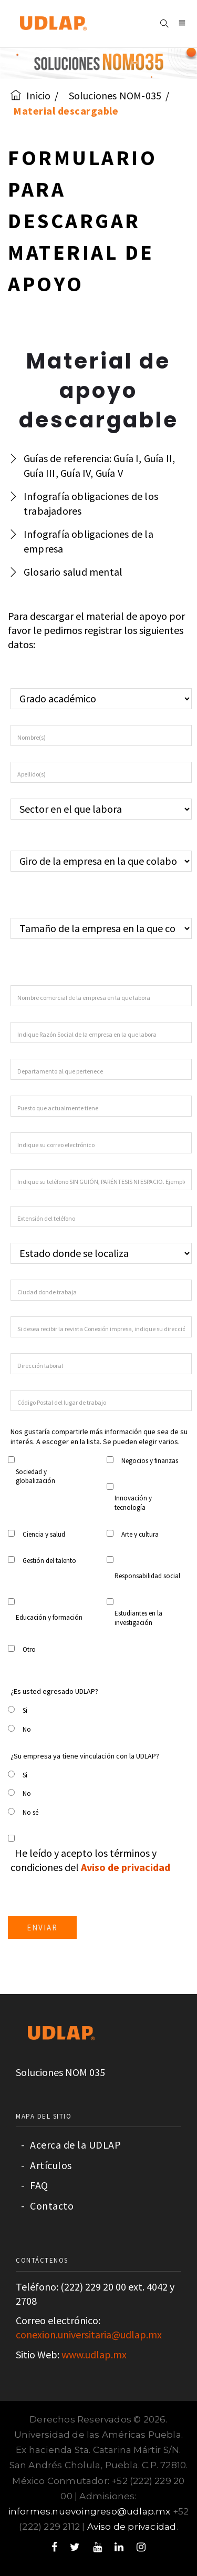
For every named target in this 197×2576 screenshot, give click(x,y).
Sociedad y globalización (35, 1476)
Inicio (30, 95)
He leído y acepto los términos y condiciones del (90, 1860)
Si (25, 1710)
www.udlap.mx (94, 2354)
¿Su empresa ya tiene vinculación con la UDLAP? (85, 1756)
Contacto (47, 2205)
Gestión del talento (49, 1560)
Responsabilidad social (147, 1575)
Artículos (46, 2165)
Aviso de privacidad (132, 2526)
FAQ (34, 2185)
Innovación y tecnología (133, 1503)
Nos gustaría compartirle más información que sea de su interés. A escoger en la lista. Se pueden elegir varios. (99, 1436)
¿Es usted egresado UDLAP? (54, 1691)
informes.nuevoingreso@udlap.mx (89, 2511)
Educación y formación (49, 1617)
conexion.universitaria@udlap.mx (89, 2334)
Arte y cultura (140, 1534)
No (27, 1729)
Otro (29, 1649)
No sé (30, 1812)
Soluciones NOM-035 (115, 95)
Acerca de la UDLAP (71, 2144)
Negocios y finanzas (149, 1460)
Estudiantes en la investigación (138, 1618)
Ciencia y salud (44, 1534)
